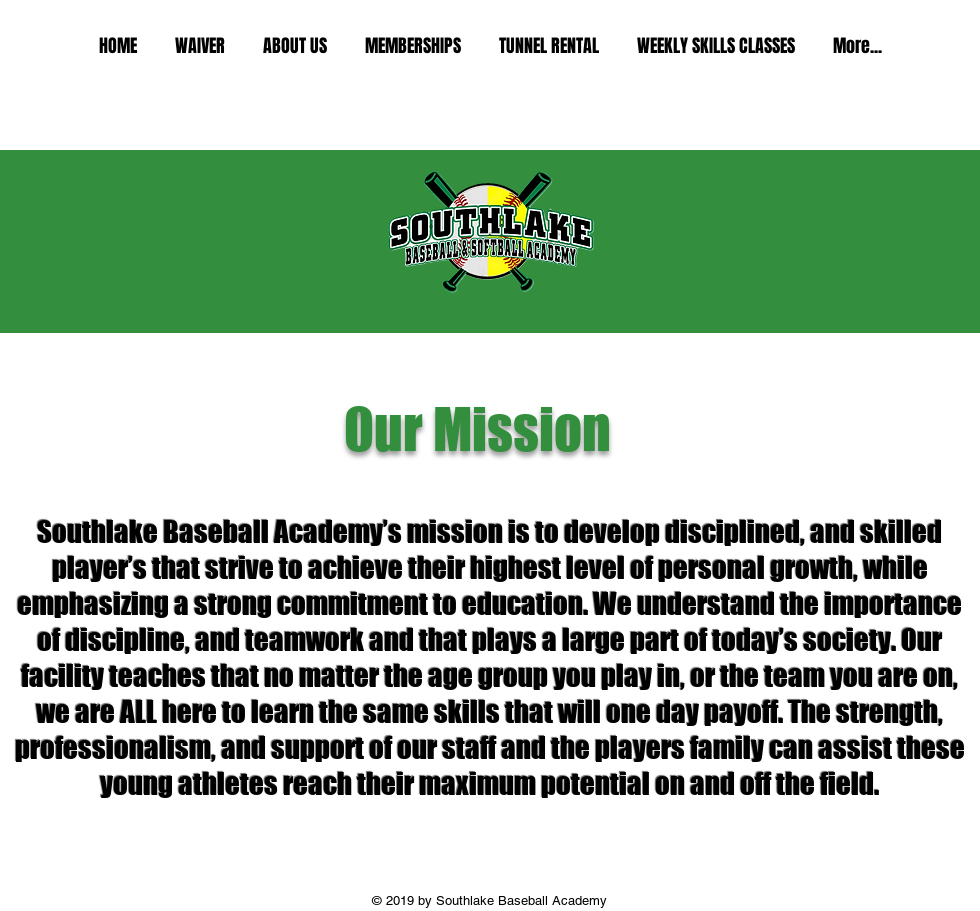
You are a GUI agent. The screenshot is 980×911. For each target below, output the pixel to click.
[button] (295, 46)
